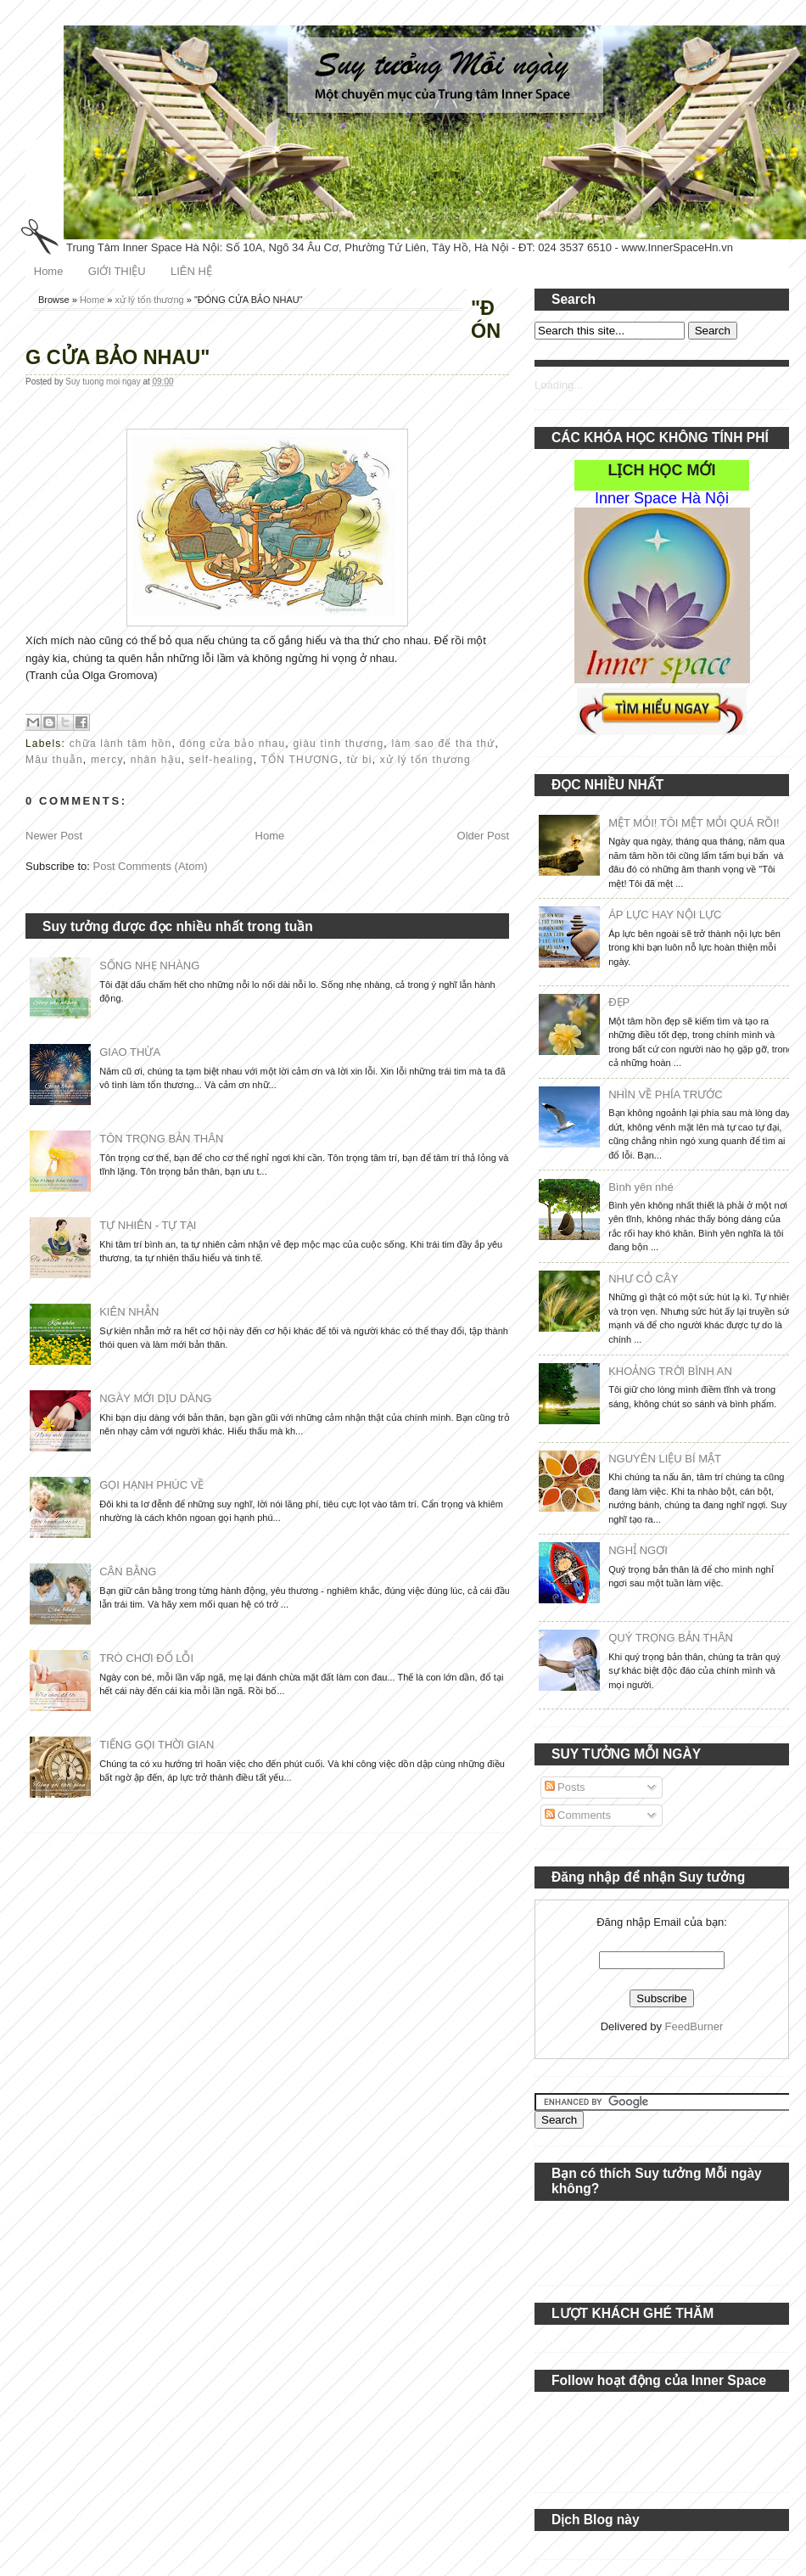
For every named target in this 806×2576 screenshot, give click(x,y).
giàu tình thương (338, 743)
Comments (578, 1815)
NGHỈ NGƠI (638, 1550)
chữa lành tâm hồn (121, 743)
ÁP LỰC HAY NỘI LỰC (664, 914)
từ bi (359, 760)
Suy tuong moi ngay (104, 381)
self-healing (221, 760)
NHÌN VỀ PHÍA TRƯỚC (665, 1094)
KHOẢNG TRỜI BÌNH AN (670, 1371)
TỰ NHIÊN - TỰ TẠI (147, 1225)
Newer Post (53, 835)
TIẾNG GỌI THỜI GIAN (156, 1744)
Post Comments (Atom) (150, 866)
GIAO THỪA (129, 1052)
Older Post (483, 835)
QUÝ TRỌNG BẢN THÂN (670, 1637)
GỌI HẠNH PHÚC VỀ (151, 1485)
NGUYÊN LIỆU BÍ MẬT (664, 1458)
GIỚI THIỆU (117, 271)
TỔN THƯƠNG (299, 760)
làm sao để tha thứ (443, 743)
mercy (107, 760)
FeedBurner (694, 2026)
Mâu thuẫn (54, 760)
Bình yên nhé (641, 1187)
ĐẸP (619, 1002)
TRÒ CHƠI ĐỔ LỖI (146, 1658)
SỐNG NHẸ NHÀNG (149, 965)
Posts (565, 1787)
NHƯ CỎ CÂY (643, 1278)
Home (49, 271)
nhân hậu (156, 760)
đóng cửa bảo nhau (233, 743)
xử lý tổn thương (149, 300)
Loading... (559, 385)
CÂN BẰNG (127, 1571)
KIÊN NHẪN (129, 1311)
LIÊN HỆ (191, 271)
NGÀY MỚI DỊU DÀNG (155, 1398)
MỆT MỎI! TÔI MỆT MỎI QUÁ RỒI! (693, 823)
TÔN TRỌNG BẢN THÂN (161, 1138)
